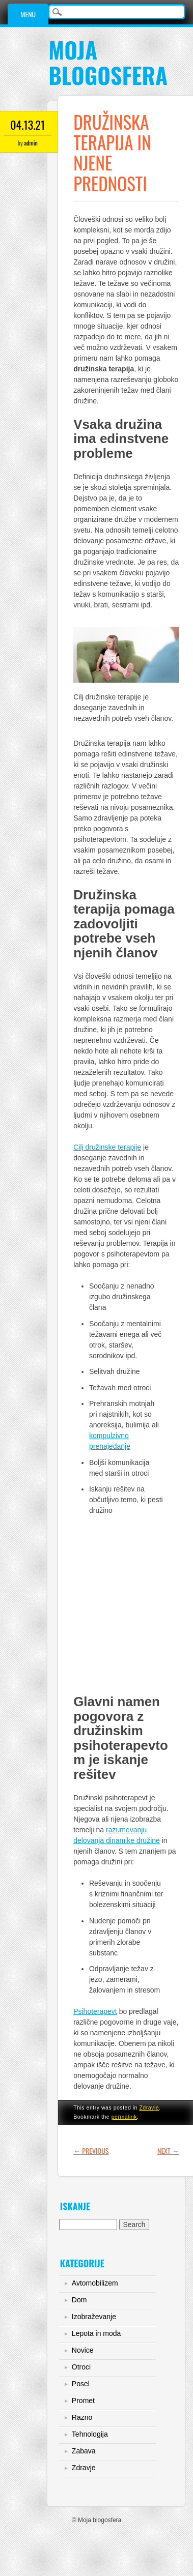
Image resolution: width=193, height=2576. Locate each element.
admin (30, 142)
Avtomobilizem (95, 2283)
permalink (124, 2117)
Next (168, 2150)
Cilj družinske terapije (107, 1147)
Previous (90, 2150)
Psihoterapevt (95, 2011)
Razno (82, 2417)
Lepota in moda (96, 2333)
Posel (81, 2384)
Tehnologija (90, 2434)
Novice (83, 2350)
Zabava (84, 2451)
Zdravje (149, 2107)
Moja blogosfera (108, 62)
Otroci (81, 2367)
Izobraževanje (94, 2316)
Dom (79, 2300)
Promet (83, 2400)
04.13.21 (27, 124)
